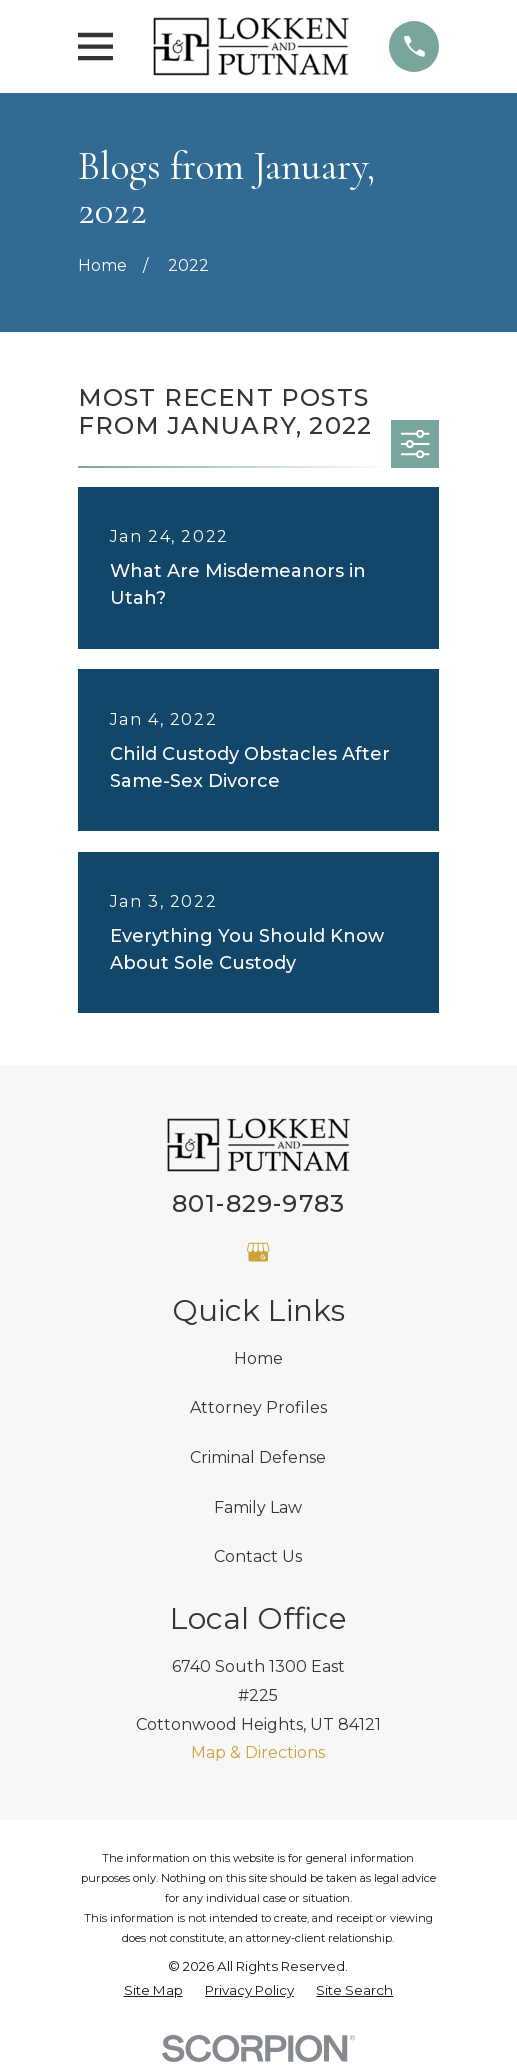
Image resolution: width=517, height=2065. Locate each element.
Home (258, 1358)
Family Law (258, 1507)
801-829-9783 (258, 1203)
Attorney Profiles (258, 1407)
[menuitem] (153, 1991)
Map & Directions (258, 1752)
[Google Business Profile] (258, 1252)
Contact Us (258, 1556)
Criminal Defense (258, 1457)
